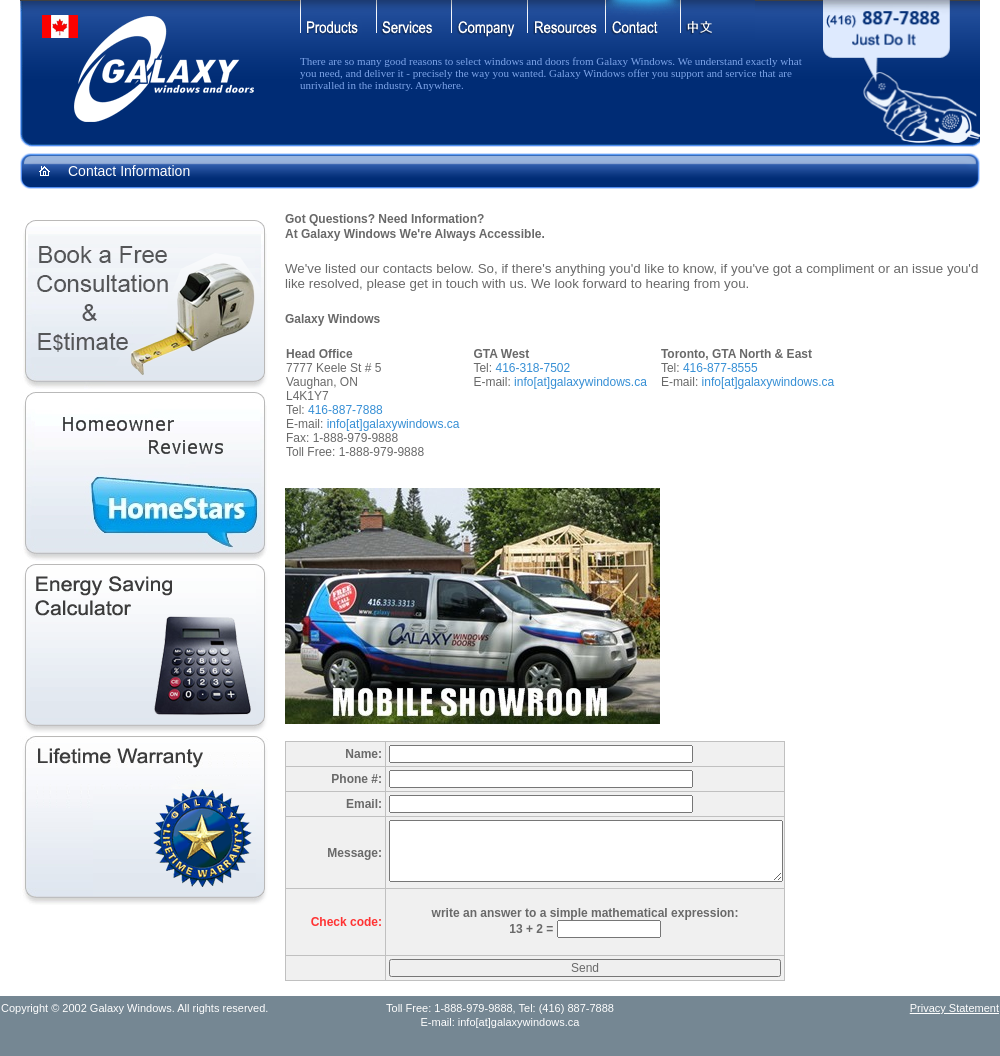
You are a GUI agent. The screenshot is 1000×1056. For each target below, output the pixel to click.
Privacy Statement (954, 1008)
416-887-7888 (345, 410)
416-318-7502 (532, 368)
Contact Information (129, 171)
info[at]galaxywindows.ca (393, 424)
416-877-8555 (720, 368)
